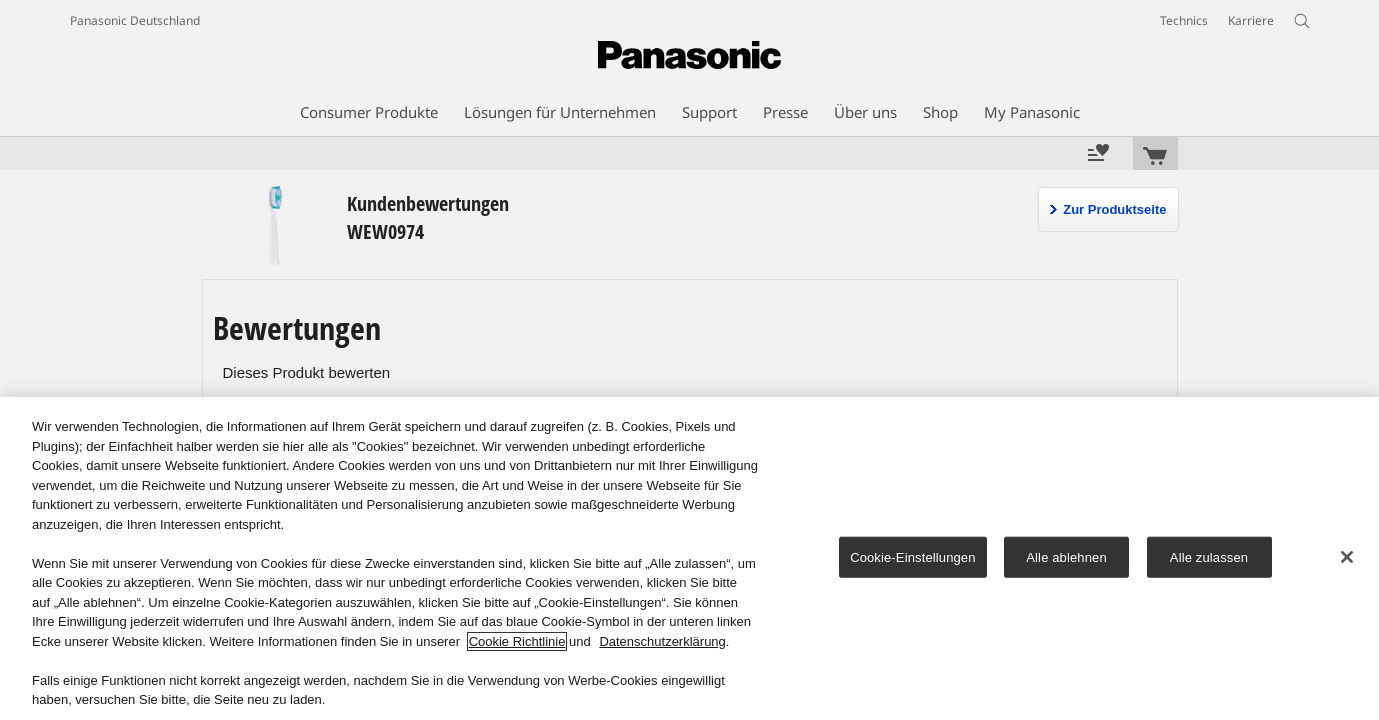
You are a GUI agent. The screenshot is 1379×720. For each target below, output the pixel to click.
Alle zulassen (1209, 556)
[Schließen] (1347, 557)
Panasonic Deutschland (135, 20)
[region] (689, 558)
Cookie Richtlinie (517, 641)
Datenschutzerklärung (662, 641)
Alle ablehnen (1066, 556)
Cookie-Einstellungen (912, 556)
